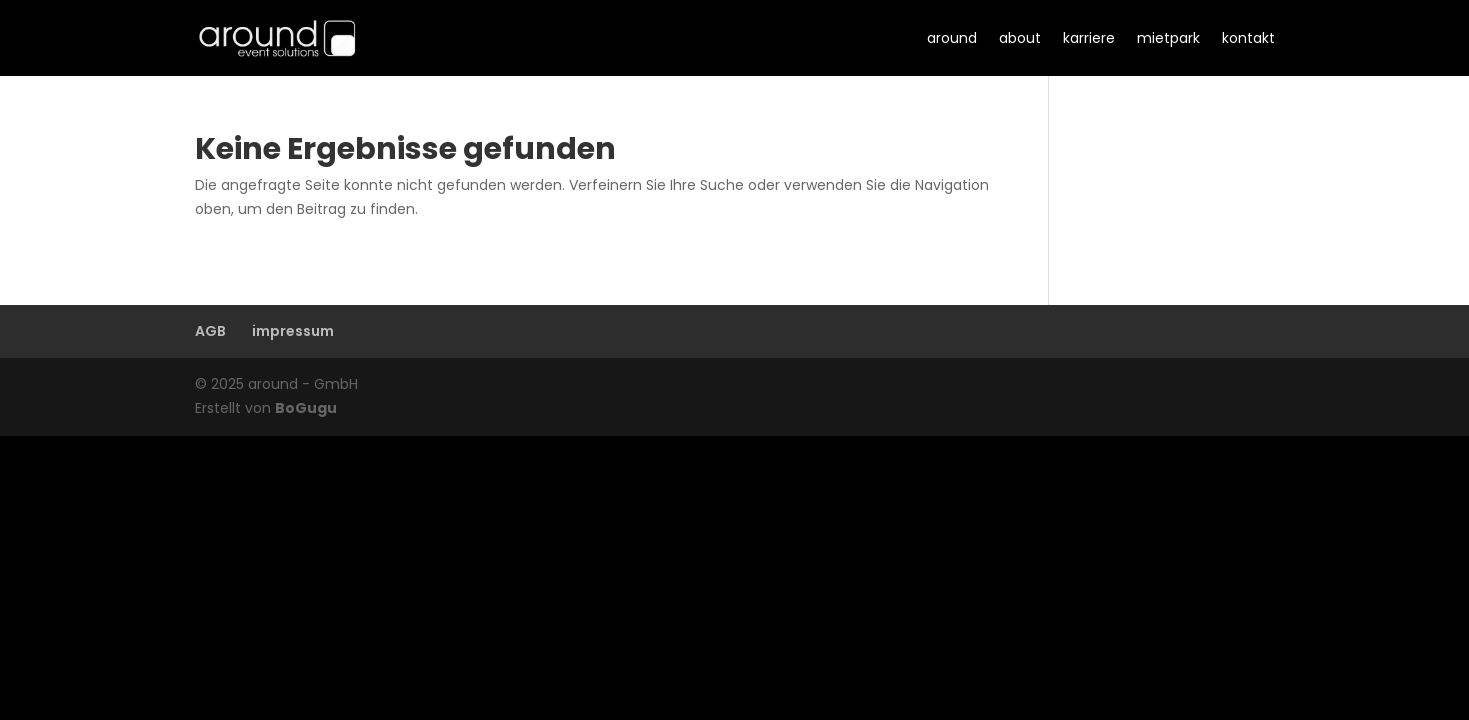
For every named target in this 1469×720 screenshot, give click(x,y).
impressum (293, 331)
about (1020, 38)
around (952, 38)
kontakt (1248, 38)
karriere (1089, 38)
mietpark (1168, 38)
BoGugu (306, 408)
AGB (210, 331)
